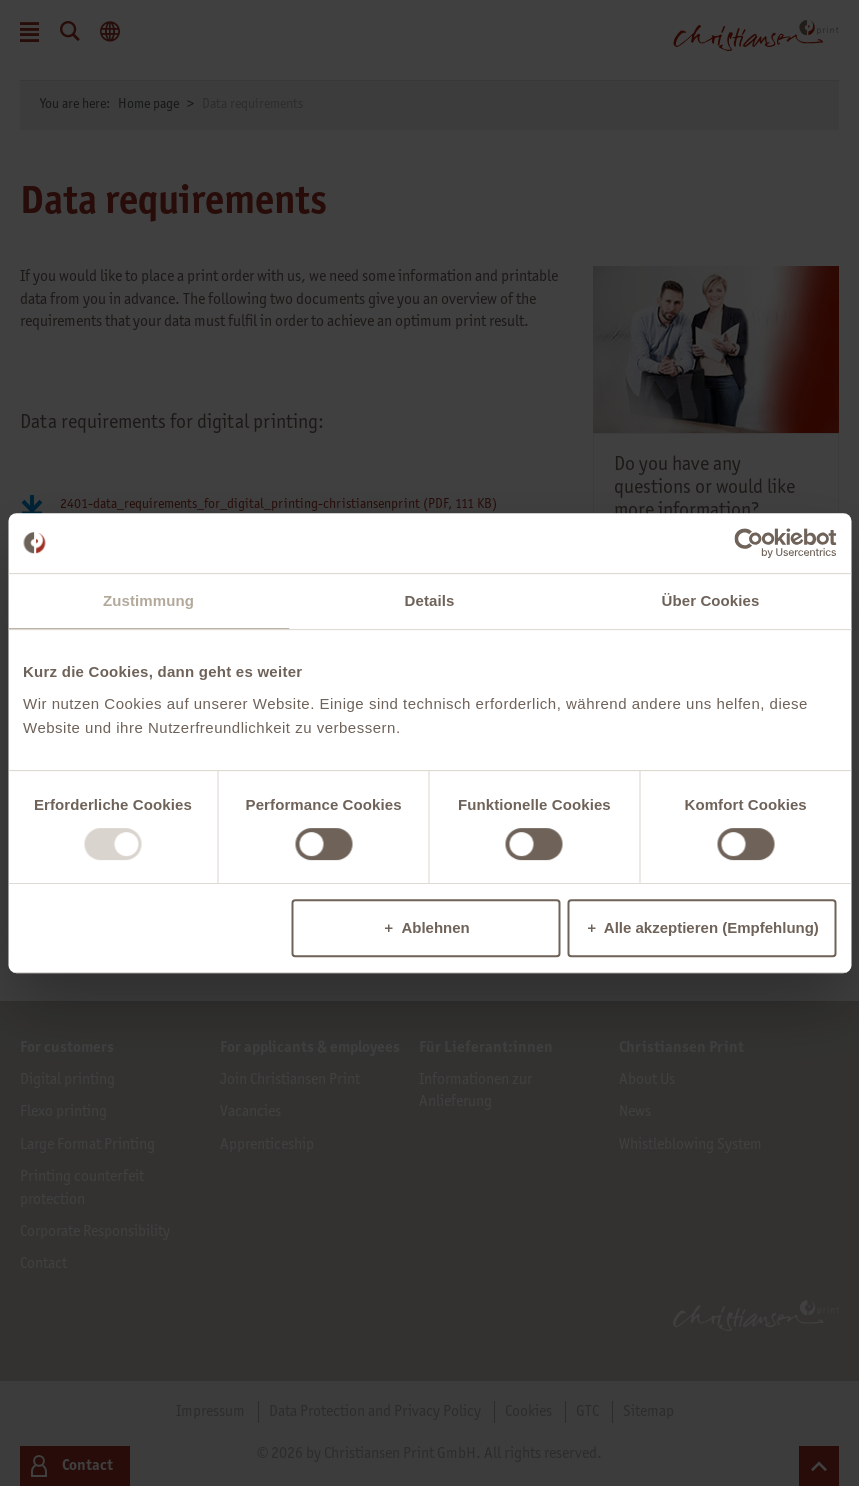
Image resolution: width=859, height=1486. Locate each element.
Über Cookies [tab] (711, 600)
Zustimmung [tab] (148, 600)
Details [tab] (430, 600)
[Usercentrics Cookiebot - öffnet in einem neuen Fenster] (748, 543)
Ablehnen (435, 927)
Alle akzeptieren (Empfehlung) (711, 927)
